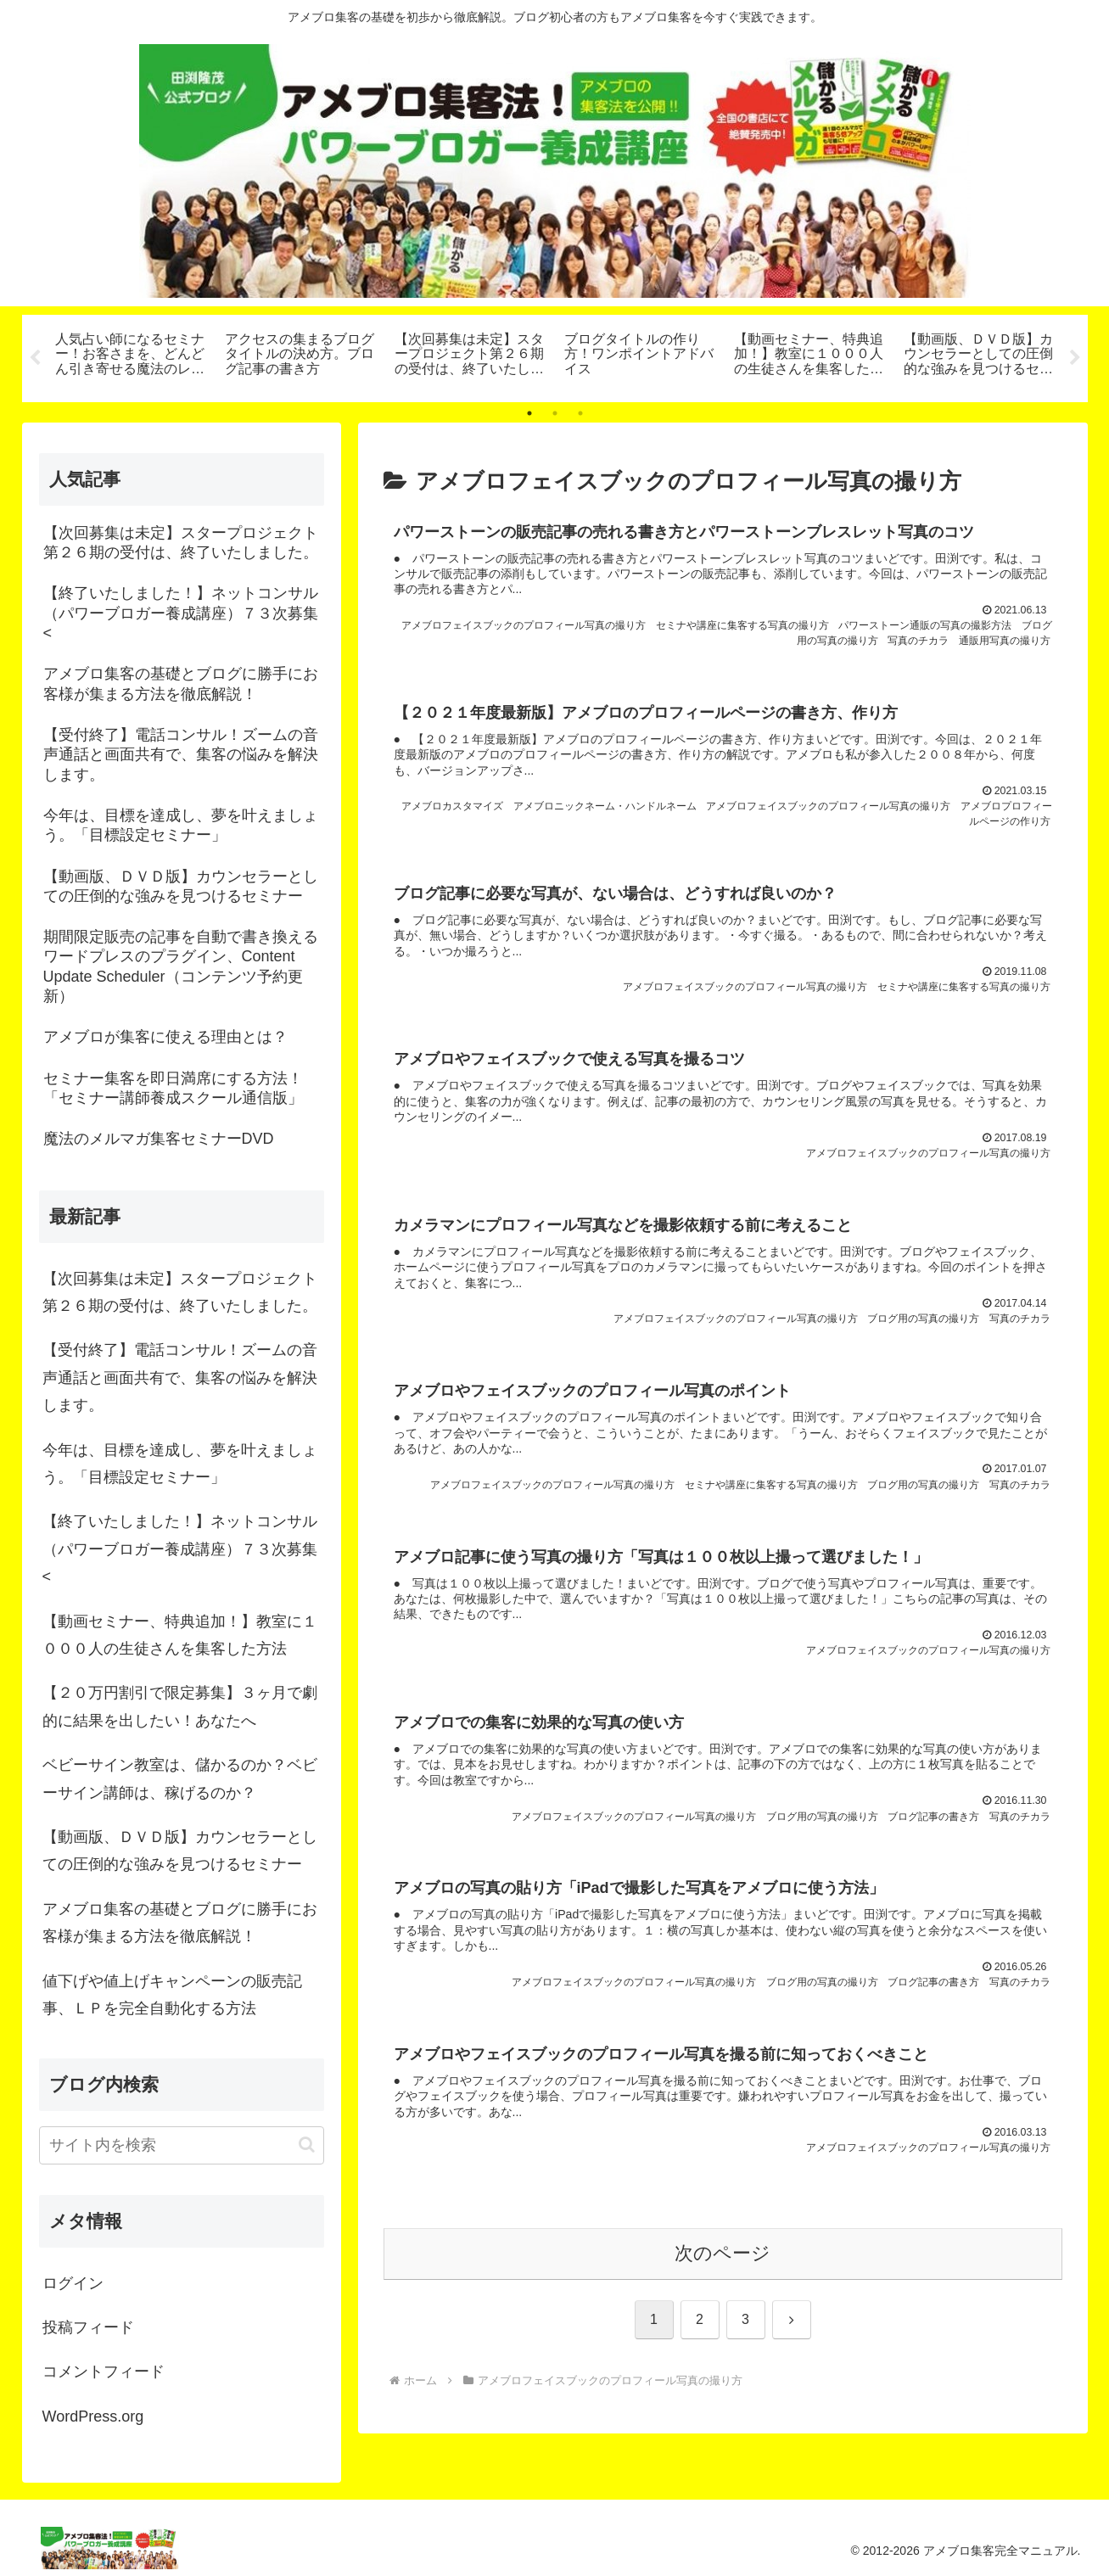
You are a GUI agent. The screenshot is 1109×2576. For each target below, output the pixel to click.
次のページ (722, 2287)
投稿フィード (88, 2327)
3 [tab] (580, 413)
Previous (34, 358)
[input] (181, 2145)
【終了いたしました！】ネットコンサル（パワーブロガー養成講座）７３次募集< (179, 1549)
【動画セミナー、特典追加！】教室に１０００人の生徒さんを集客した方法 (179, 1635)
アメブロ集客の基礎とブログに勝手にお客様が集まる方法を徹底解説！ (179, 1923)
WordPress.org (93, 2416)
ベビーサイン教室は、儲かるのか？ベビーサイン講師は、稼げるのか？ (179, 1778)
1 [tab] (529, 413)
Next (1075, 358)
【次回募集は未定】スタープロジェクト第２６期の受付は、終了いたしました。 (179, 1292)
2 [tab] (554, 413)
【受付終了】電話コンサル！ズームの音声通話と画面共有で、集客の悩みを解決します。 (179, 1377)
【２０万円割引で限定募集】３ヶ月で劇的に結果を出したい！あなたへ (179, 1706)
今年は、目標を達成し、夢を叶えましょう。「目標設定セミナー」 (179, 1464)
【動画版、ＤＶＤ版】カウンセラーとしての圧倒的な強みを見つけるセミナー (179, 1850)
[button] (307, 2144)
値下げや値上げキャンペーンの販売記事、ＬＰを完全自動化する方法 (172, 1995)
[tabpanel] (130, 355)
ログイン (73, 2283)
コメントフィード (103, 2371)
